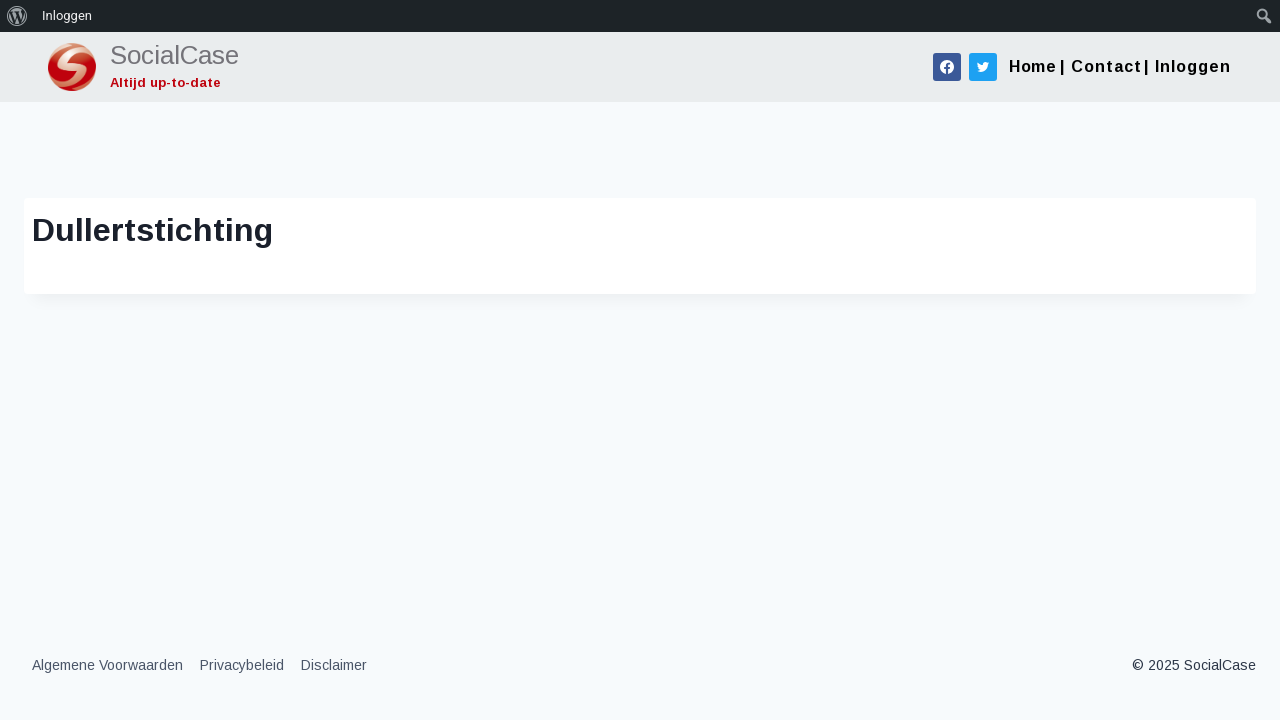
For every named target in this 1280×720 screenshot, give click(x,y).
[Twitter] (983, 67)
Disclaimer (334, 665)
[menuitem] (17, 16)
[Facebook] (947, 67)
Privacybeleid (242, 665)
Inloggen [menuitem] (67, 15)
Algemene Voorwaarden (107, 665)
